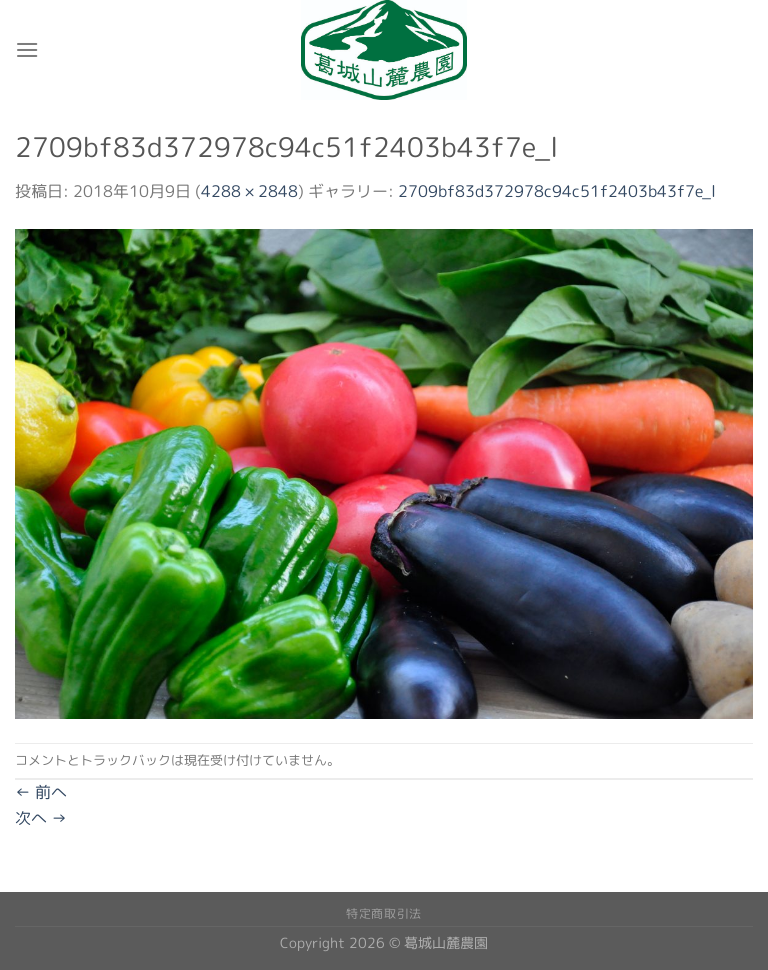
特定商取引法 (384, 913)
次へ (41, 818)
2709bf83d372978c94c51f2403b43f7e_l (557, 191)
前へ (41, 792)
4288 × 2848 (249, 191)
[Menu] (27, 49)
